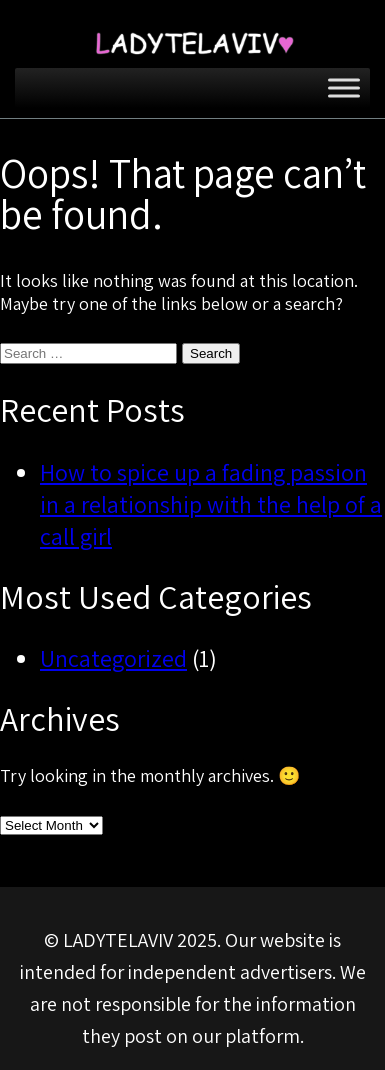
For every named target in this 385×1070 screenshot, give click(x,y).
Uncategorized (113, 658)
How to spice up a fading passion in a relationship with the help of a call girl (211, 504)
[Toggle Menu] (344, 87)
